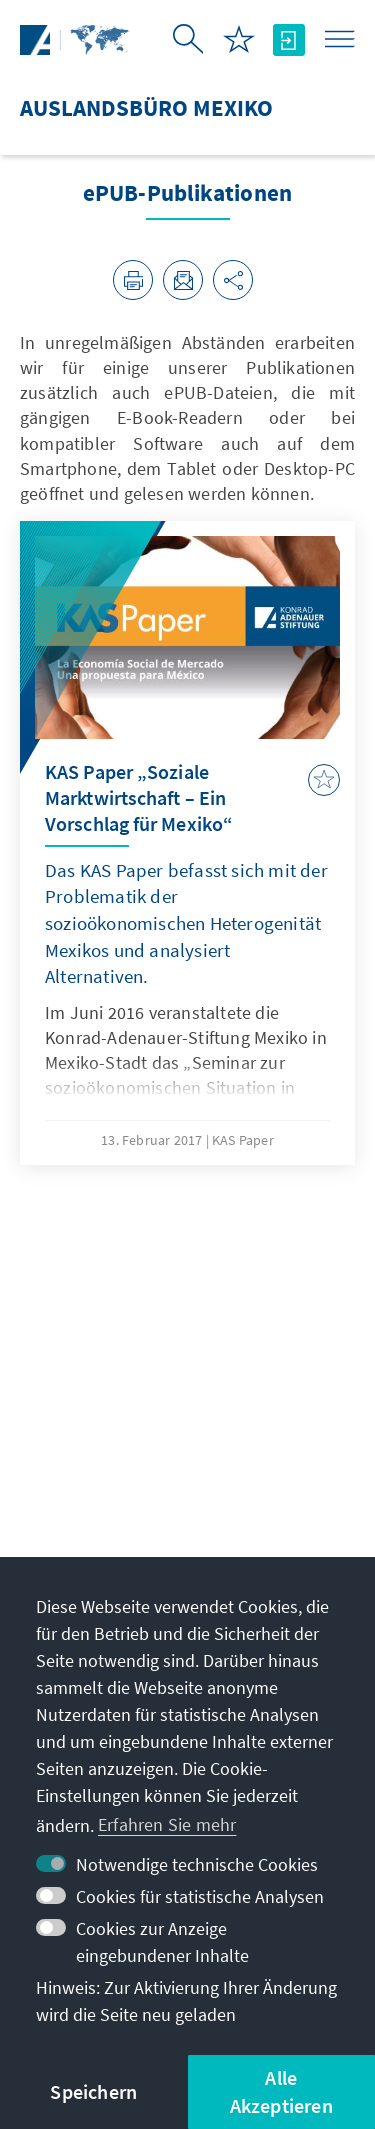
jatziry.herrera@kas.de (122, 1527)
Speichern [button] (93, 2091)
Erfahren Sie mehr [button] (167, 1824)
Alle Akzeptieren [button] (281, 2091)
